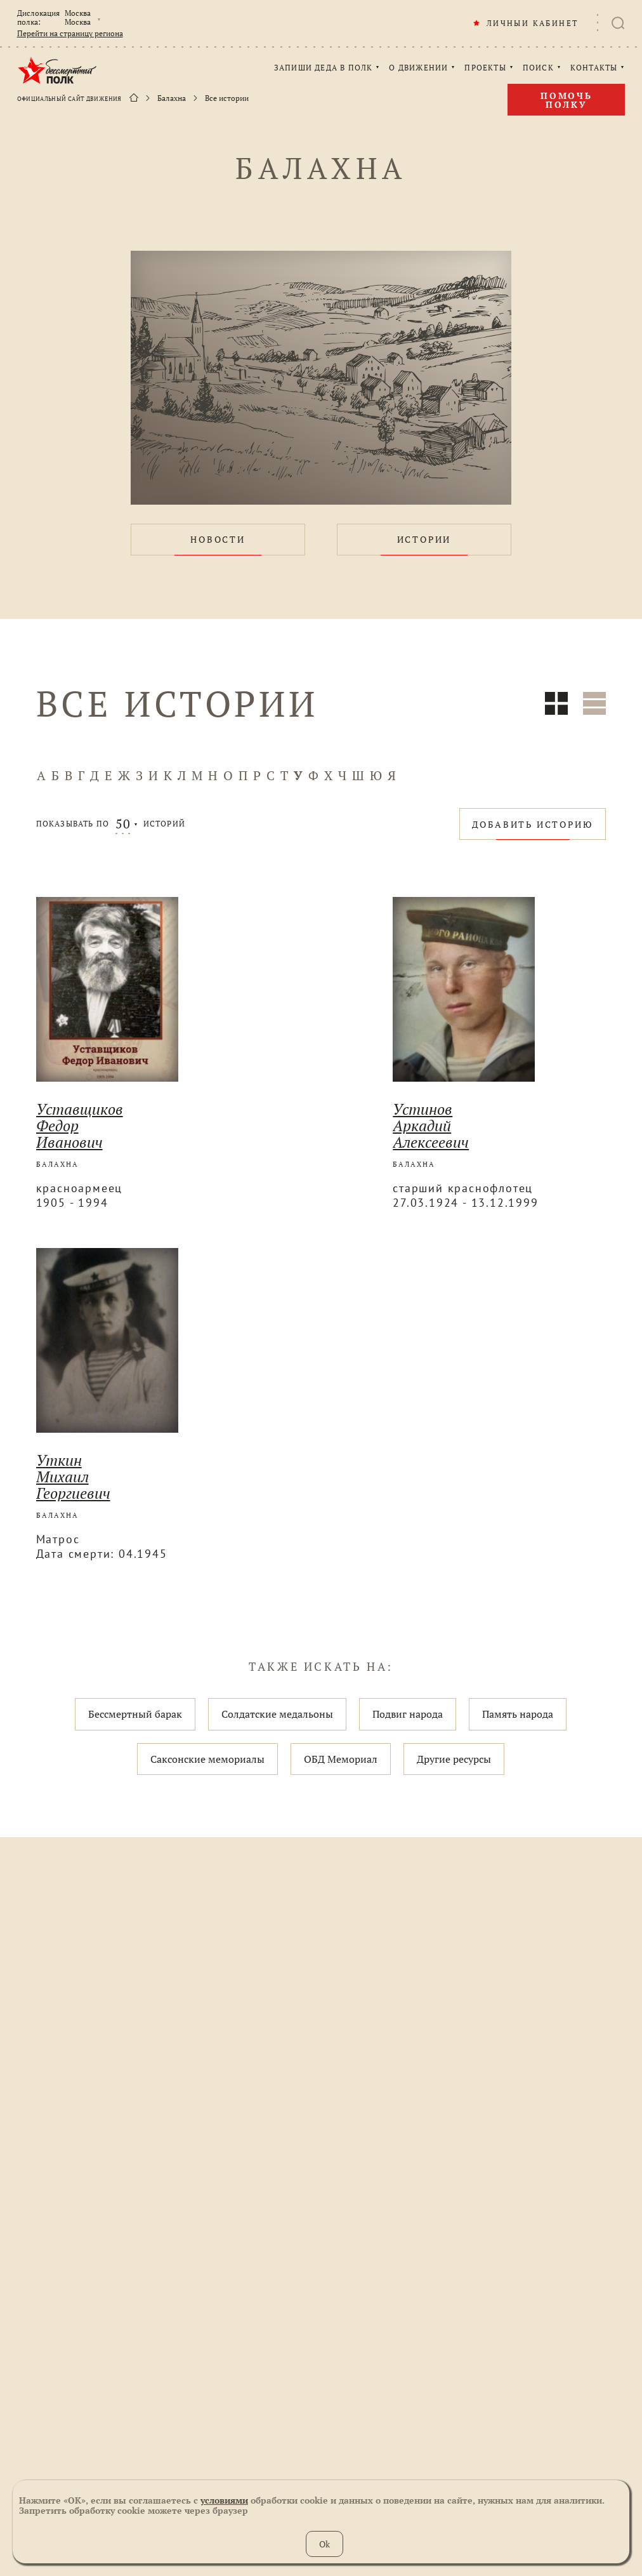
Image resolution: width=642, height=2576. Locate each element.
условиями (224, 2500)
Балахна (171, 98)
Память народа (517, 1714)
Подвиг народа (407, 1714)
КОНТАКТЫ (594, 67)
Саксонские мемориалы (207, 1759)
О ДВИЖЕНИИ (418, 67)
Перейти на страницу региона (70, 33)
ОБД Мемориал (340, 1759)
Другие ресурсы (454, 1759)
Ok (324, 2544)
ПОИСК (538, 67)
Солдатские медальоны (277, 1714)
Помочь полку (566, 100)
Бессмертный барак (135, 1714)
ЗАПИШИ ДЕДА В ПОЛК (323, 67)
